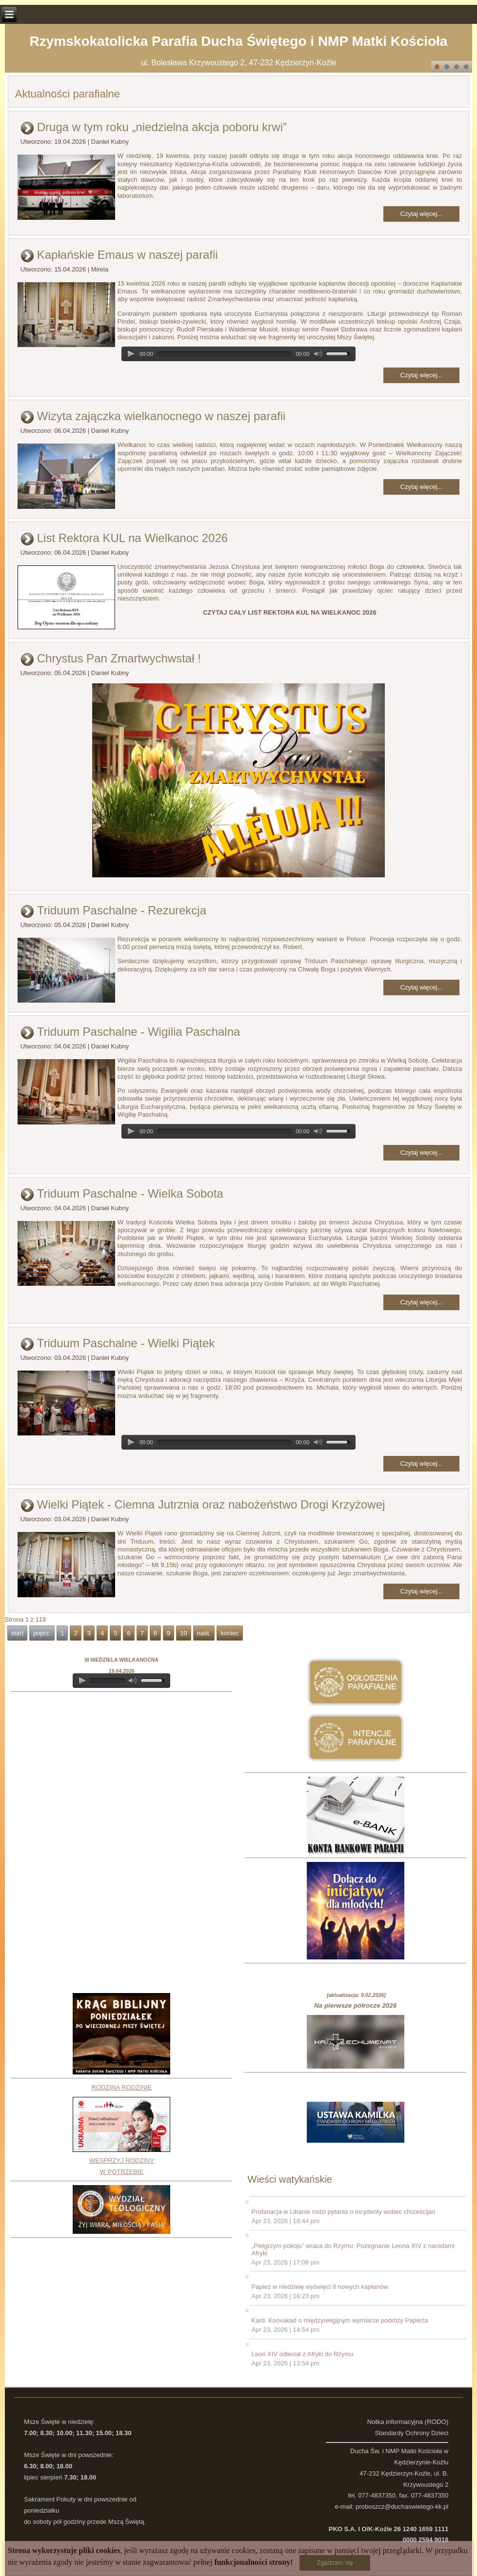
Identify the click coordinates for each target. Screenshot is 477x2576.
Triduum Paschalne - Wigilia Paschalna (138, 1031)
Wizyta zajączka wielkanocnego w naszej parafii (161, 416)
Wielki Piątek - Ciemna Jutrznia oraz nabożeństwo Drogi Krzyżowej (211, 1504)
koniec (229, 1633)
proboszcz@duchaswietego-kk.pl (402, 2506)
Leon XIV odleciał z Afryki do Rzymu (303, 2354)
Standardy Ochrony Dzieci (411, 2433)
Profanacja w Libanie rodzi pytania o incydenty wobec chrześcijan (344, 2211)
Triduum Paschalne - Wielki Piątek (126, 1343)
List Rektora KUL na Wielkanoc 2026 (132, 537)
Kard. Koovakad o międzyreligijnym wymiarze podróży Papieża (340, 2320)
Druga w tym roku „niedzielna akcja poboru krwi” (162, 127)
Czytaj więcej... (421, 213)
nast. (204, 1633)
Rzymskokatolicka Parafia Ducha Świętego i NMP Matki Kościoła (239, 41)
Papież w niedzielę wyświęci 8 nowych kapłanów (320, 2286)
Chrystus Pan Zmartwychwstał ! (119, 658)
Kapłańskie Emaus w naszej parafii (127, 254)
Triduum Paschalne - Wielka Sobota (130, 1193)
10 (183, 1633)
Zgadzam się (335, 2562)
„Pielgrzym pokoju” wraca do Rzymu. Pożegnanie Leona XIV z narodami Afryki (353, 2249)
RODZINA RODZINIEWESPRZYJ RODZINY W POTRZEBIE (121, 2129)
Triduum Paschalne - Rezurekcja (121, 910)
